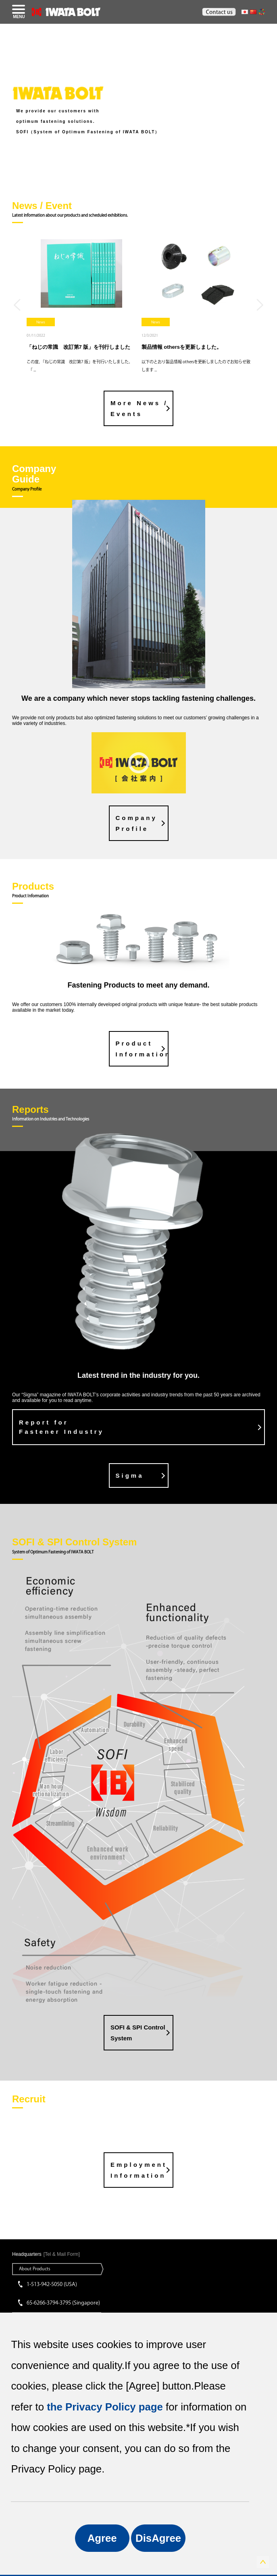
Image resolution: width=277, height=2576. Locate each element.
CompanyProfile (136, 823)
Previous (17, 305)
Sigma (130, 1475)
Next (259, 305)
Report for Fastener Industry (61, 1427)
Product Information (142, 1049)
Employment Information (138, 2170)
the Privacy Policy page (105, 2406)
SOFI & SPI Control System (137, 2033)
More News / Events (139, 408)
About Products (34, 2268)
